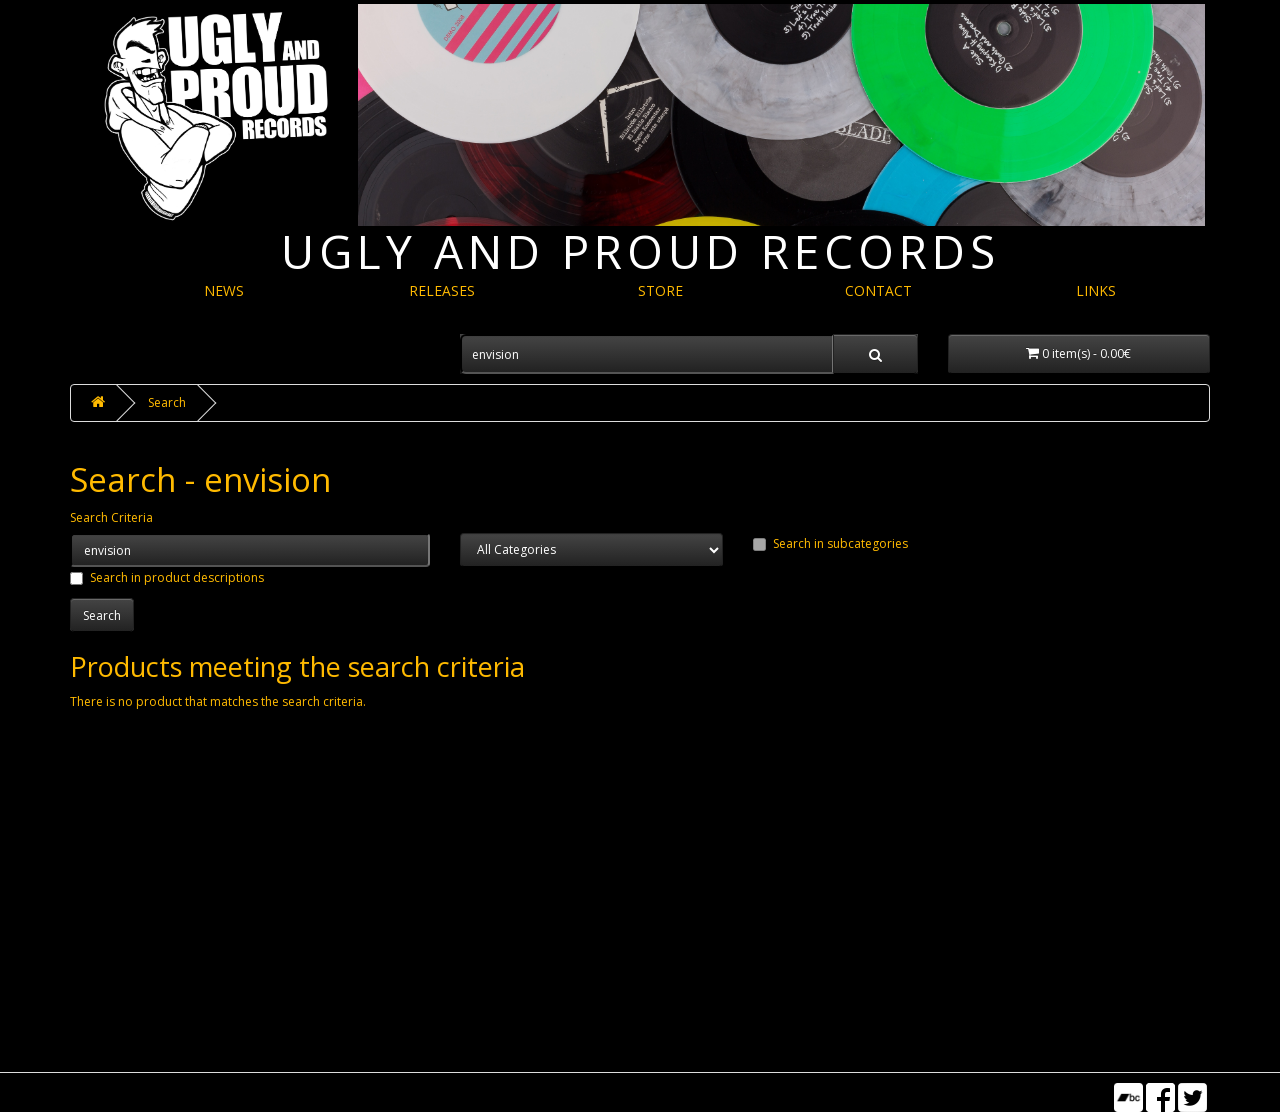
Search (167, 402)
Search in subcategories (830, 543)
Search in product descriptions (167, 577)
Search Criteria (111, 517)
